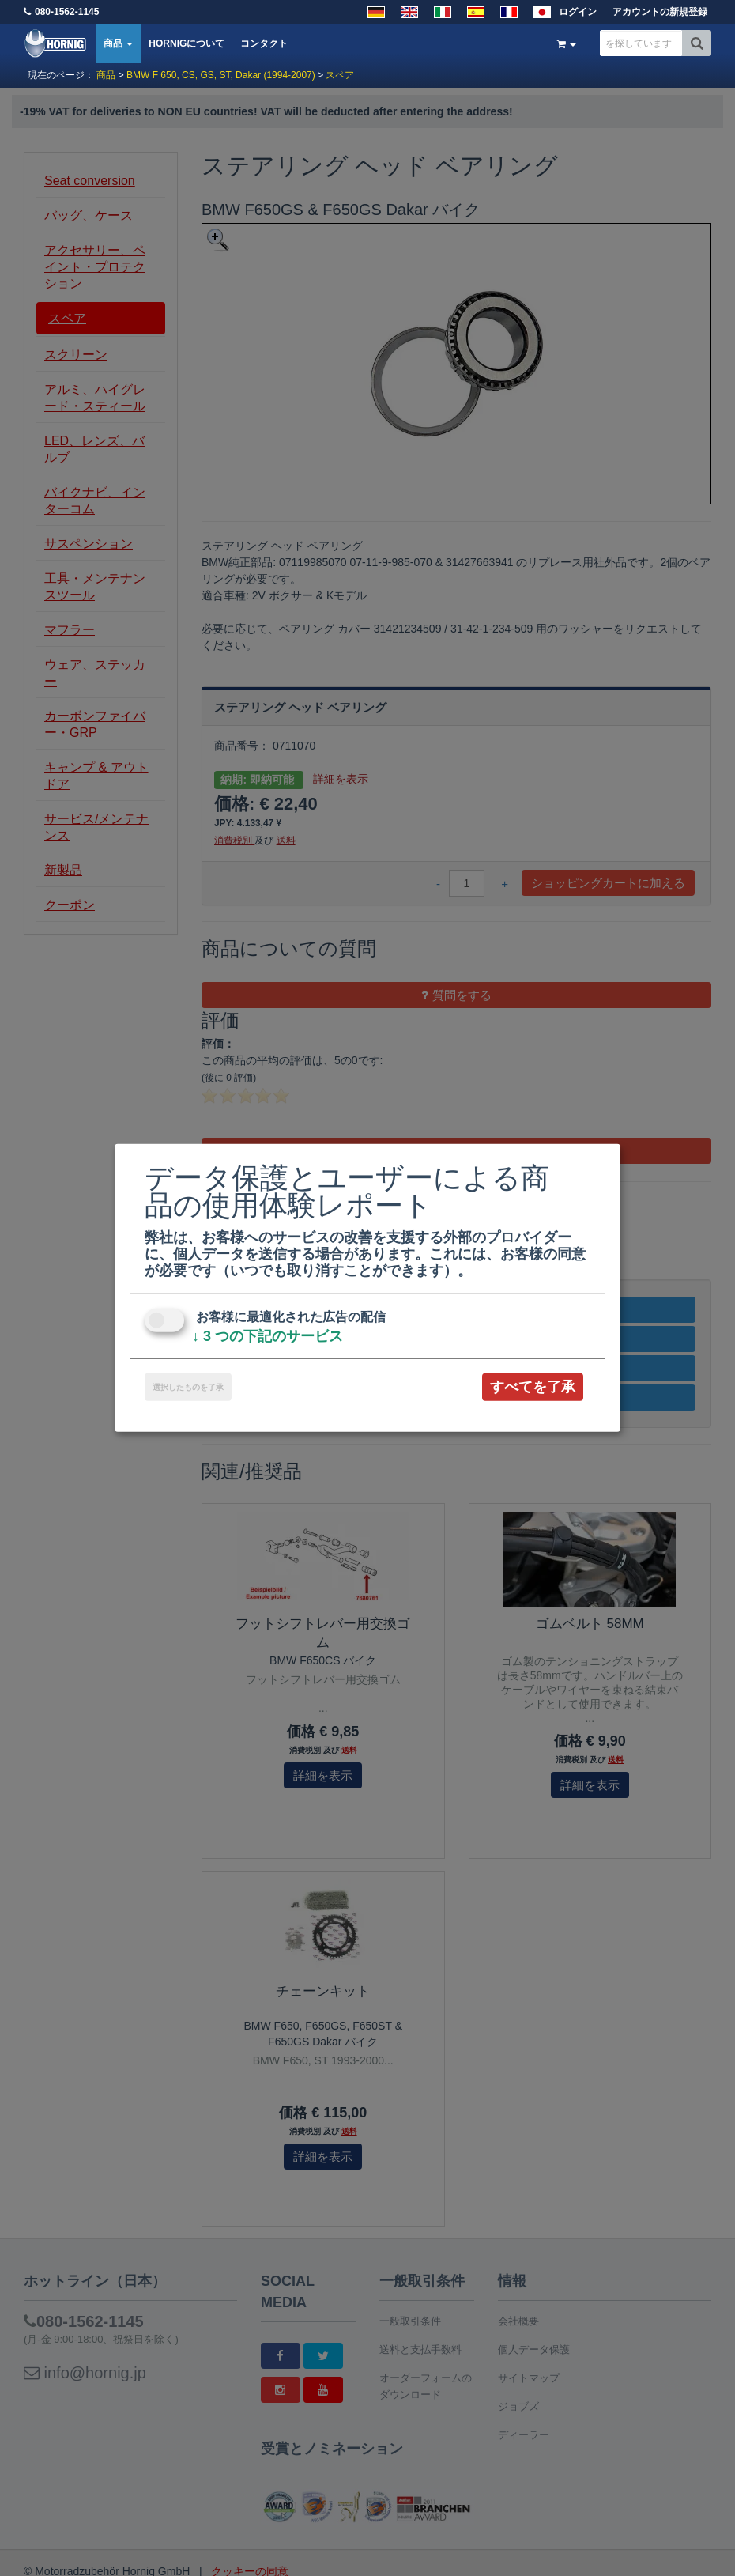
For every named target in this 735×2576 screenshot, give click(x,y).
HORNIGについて (186, 43)
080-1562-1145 (67, 11)
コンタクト (264, 43)
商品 (118, 43)
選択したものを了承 (188, 1387)
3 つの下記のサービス (267, 1336)
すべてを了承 (532, 1387)
